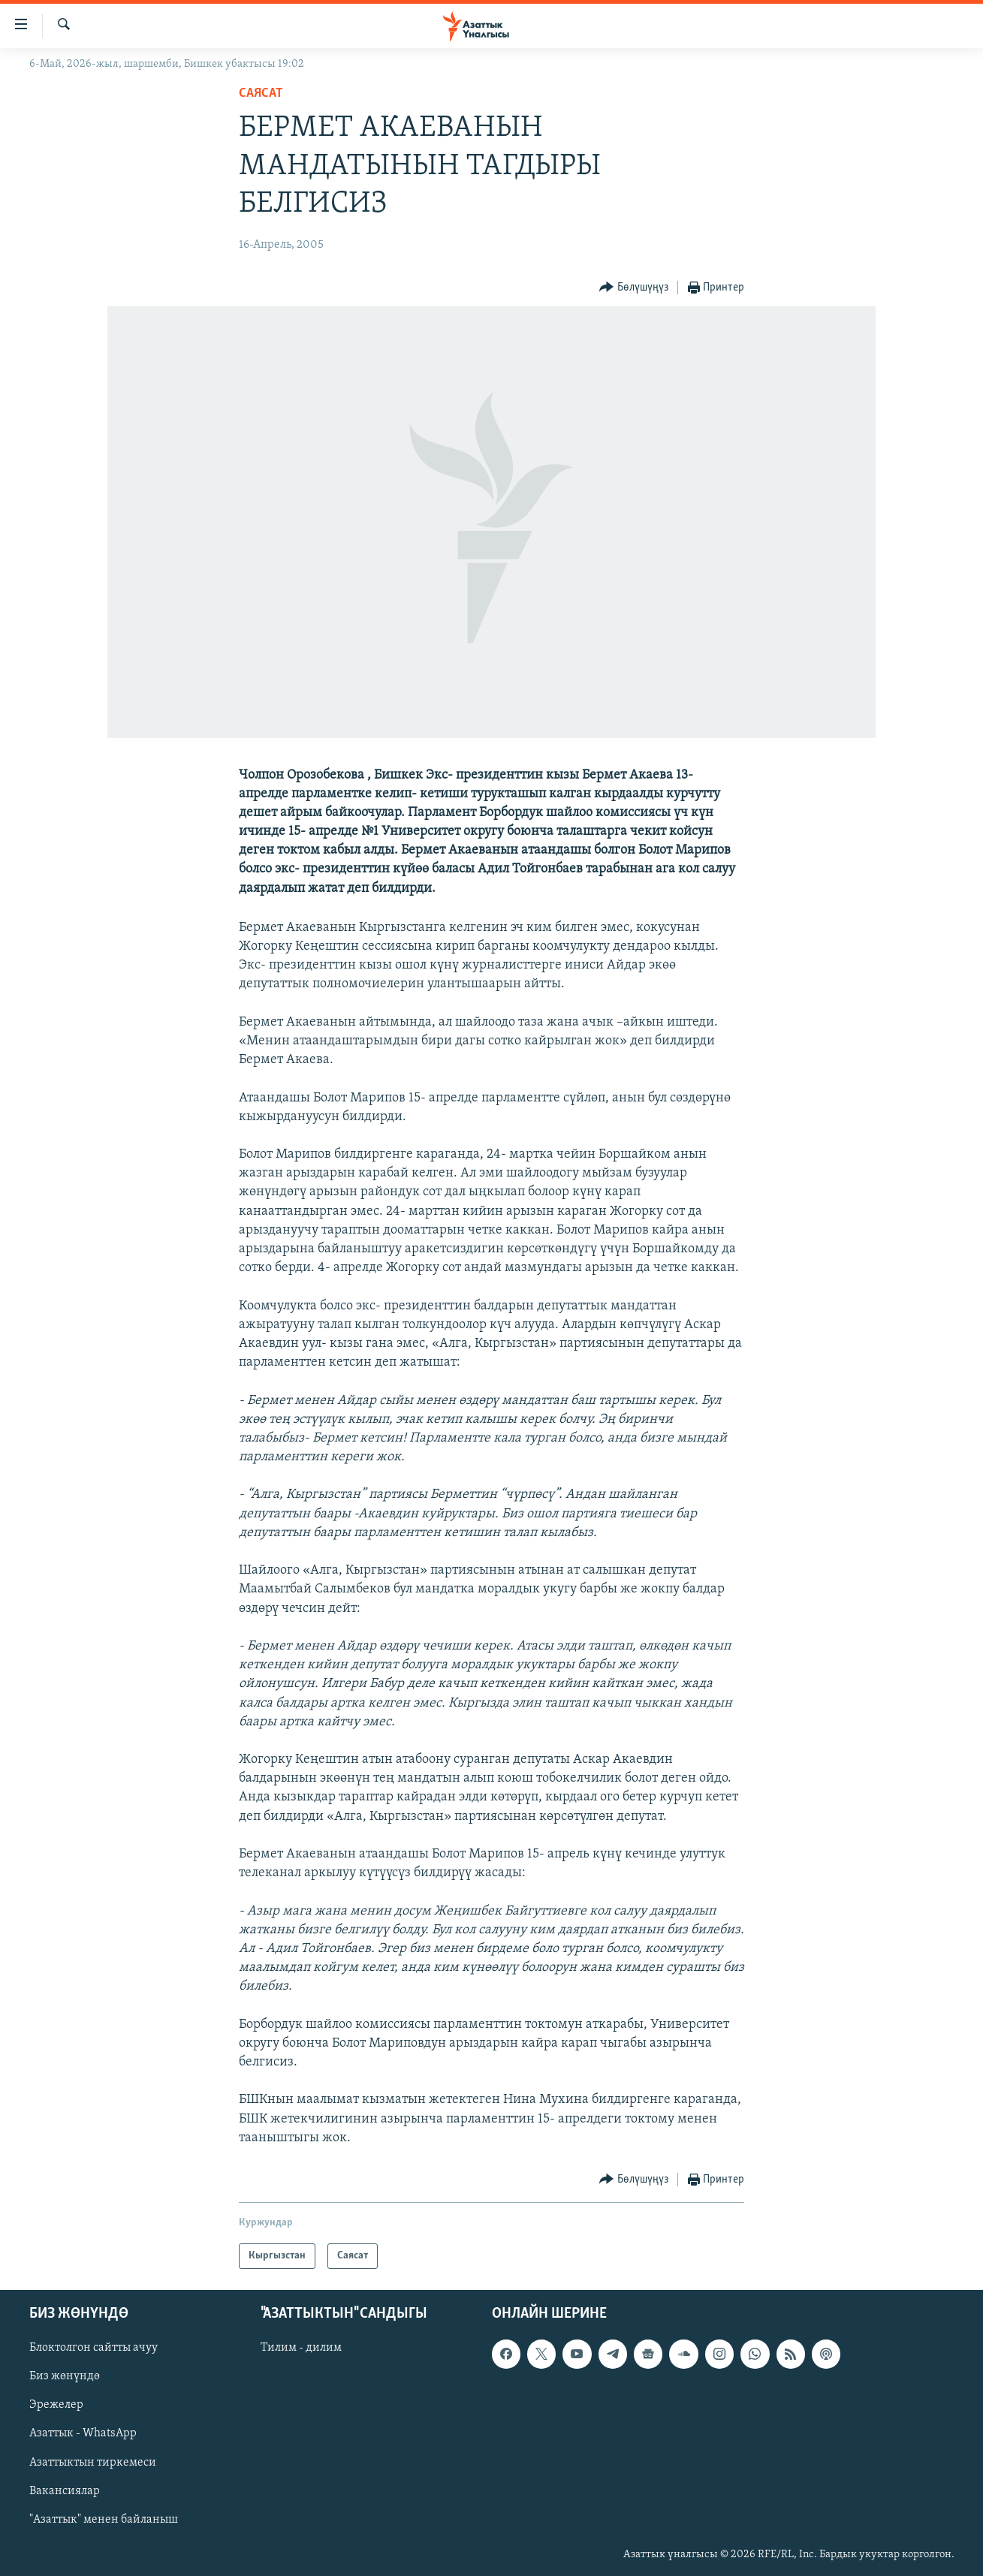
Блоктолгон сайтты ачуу (93, 2348)
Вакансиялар (64, 2491)
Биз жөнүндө (64, 2377)
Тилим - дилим (301, 2348)
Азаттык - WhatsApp (83, 2434)
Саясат (261, 93)
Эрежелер (56, 2406)
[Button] (633, 288)
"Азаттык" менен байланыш (103, 2520)
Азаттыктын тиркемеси (92, 2463)
